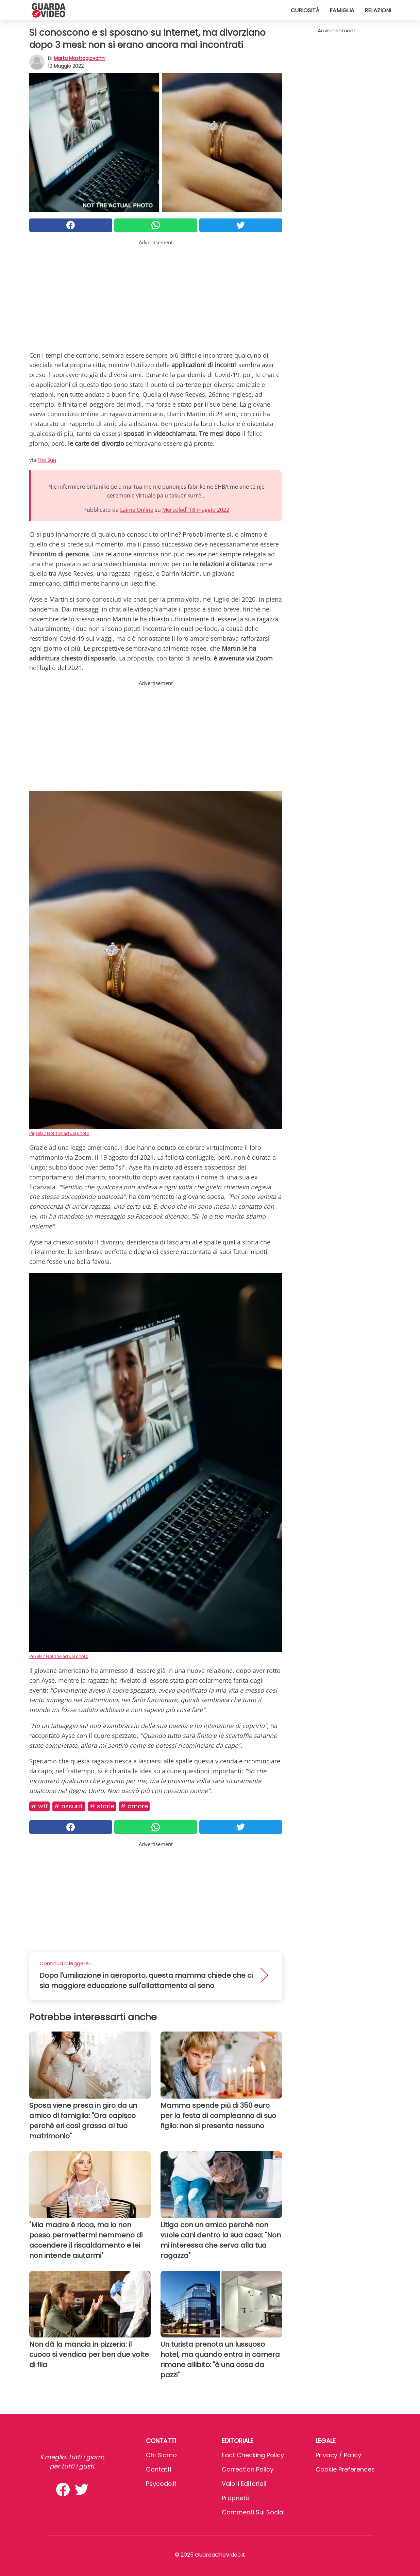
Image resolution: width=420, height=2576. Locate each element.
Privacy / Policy (338, 2455)
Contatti (158, 2469)
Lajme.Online (136, 509)
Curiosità (305, 10)
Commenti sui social (253, 2512)
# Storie (102, 1806)
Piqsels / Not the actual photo (59, 1133)
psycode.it (161, 2483)
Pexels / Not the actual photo (58, 1656)
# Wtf (39, 1806)
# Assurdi (69, 1806)
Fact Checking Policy (253, 2455)
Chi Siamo (161, 2455)
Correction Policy (247, 2469)
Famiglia (342, 10)
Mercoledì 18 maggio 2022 (195, 509)
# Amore (134, 1806)
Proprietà (236, 2498)
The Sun (46, 459)
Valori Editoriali (244, 2483)
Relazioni (378, 10)
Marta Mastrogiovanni (79, 58)
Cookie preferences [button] (345, 2469)
